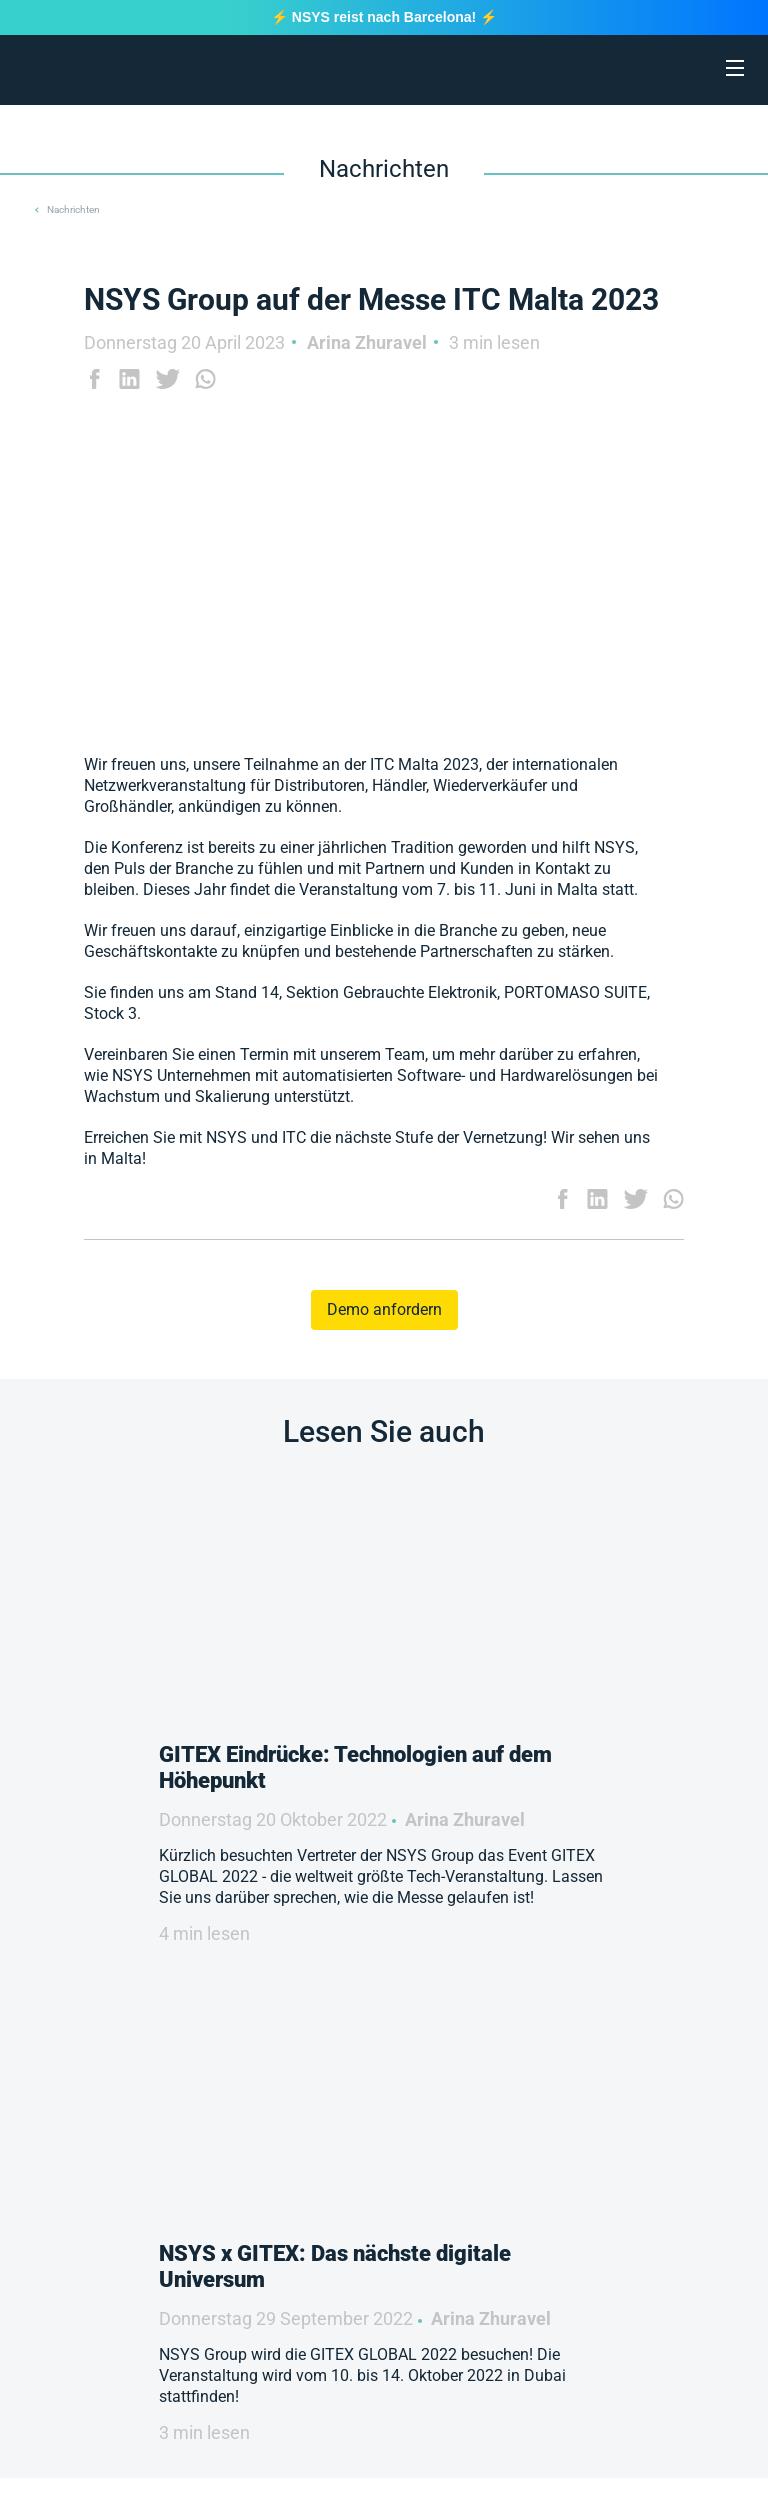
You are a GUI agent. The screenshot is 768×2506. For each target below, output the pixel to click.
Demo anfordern (384, 1309)
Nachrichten (73, 209)
